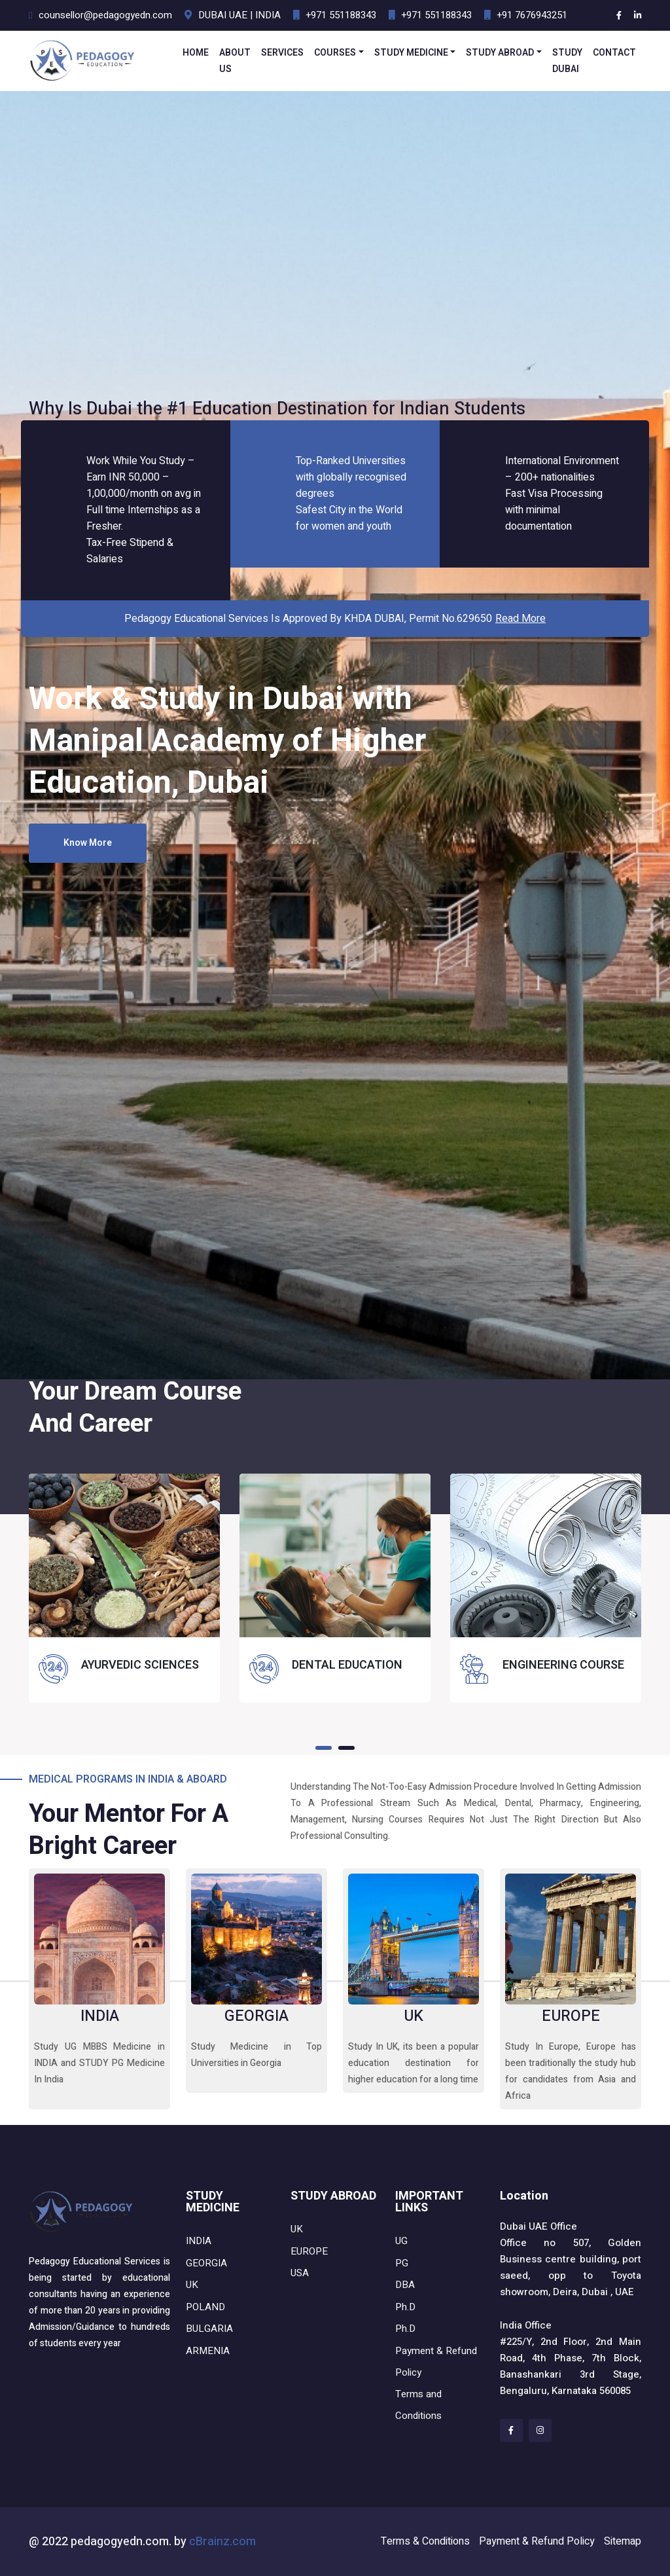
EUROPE (571, 2016)
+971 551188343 (341, 15)
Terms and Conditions (418, 2405)
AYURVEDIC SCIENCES (140, 1665)
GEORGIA (256, 2016)
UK (413, 2016)
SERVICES (282, 53)
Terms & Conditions (425, 2541)
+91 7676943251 (532, 15)
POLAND (205, 2307)
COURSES (335, 53)
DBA (405, 2284)
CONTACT (614, 53)
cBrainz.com (222, 2541)
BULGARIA (209, 2328)
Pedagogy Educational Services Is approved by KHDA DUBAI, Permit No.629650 (335, 618)
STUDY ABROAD (500, 53)
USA (300, 2273)
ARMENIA (208, 2351)
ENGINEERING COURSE (563, 1665)
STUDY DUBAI (567, 61)
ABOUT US (235, 61)
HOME (196, 53)
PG (401, 2263)
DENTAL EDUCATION (347, 1665)
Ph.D (405, 2307)
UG (401, 2241)
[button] (323, 1748)
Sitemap (622, 2541)
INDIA (99, 2016)
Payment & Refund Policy (436, 2362)
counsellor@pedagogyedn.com (105, 15)
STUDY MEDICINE (411, 53)
